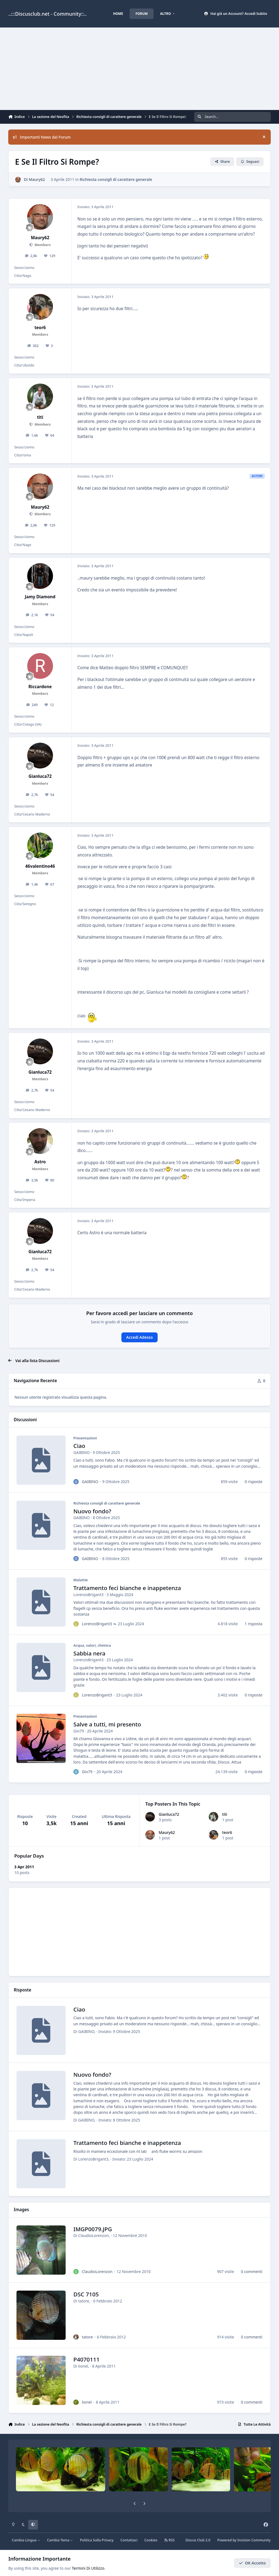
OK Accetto (252, 2563)
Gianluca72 (169, 1814)
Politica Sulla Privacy (96, 2540)
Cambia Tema (60, 2540)
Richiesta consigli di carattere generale (116, 179)
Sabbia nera (90, 1653)
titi (224, 1814)
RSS (169, 2540)
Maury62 (167, 1832)
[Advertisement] (139, 68)
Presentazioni (85, 1437)
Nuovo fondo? (92, 1511)
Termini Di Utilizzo (88, 2568)
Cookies (150, 2540)
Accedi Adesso (139, 1337)
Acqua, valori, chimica (92, 1645)
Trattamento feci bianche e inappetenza (127, 1588)
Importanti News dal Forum (42, 137)
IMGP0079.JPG (93, 2229)
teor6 (227, 1832)
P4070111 (87, 2359)
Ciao (79, 1446)
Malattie (81, 1579)
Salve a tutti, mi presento (107, 1724)
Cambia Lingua (26, 2540)
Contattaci (129, 2540)
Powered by (243, 2540)
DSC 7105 (86, 2294)
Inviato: (119, 2031)
